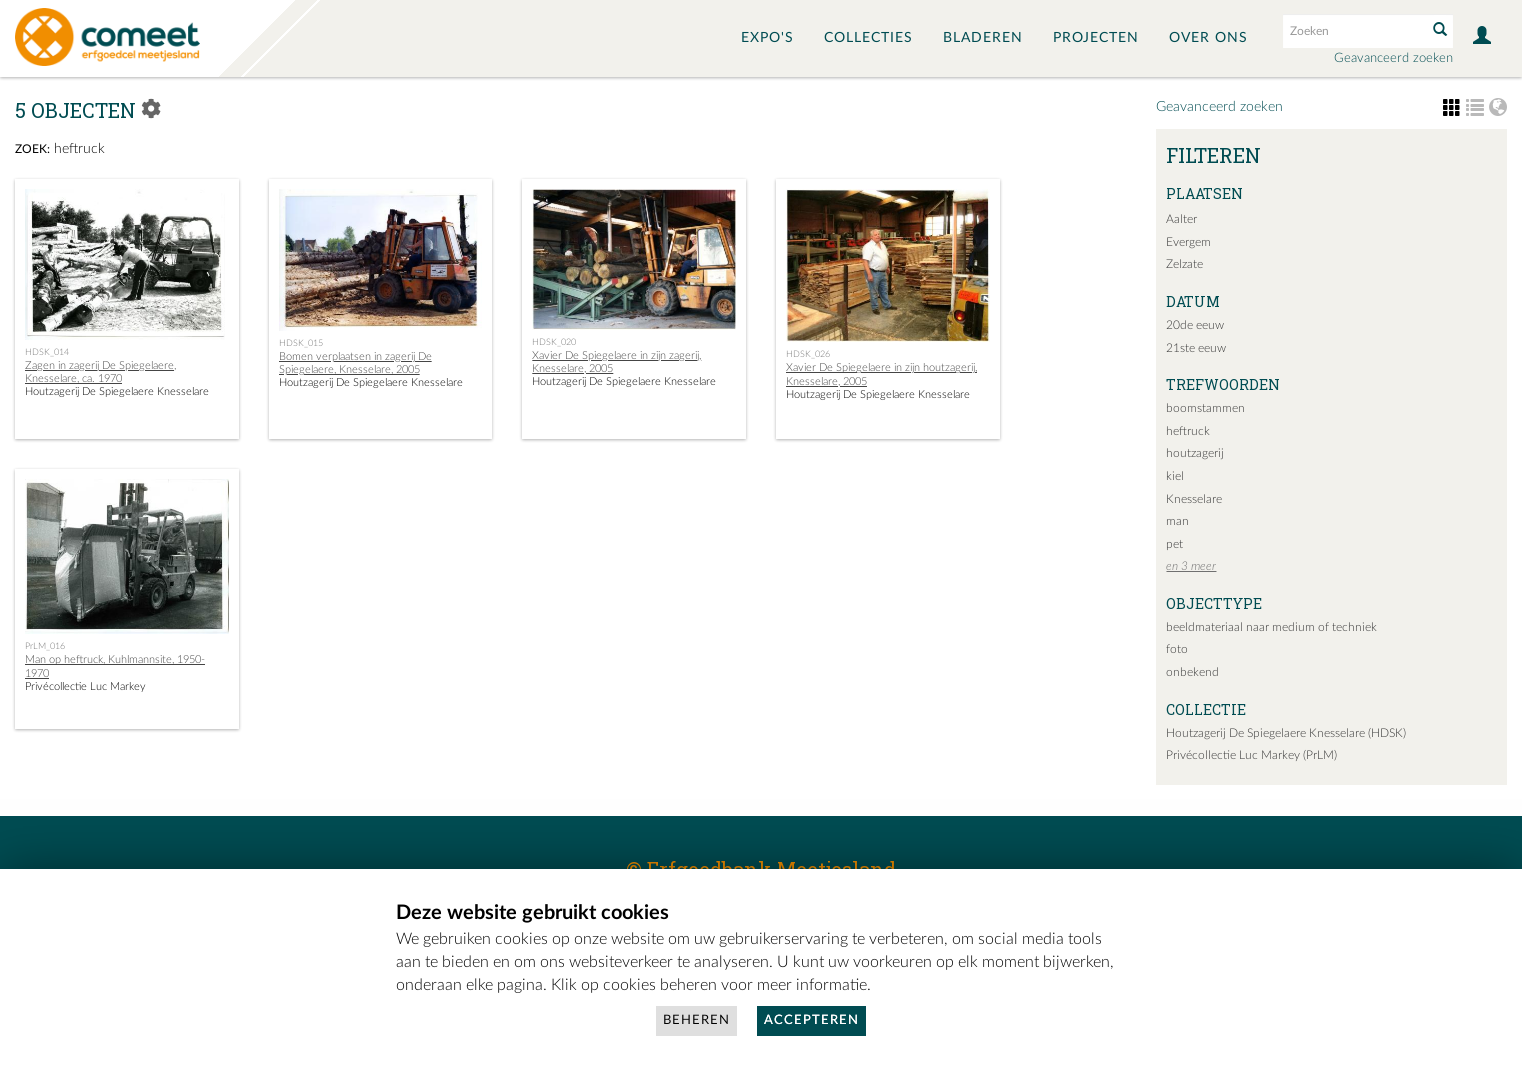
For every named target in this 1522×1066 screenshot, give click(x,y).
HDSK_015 (301, 343)
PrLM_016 (45, 646)
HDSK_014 (47, 352)
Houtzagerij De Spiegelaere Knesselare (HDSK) (1286, 733)
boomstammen (1205, 408)
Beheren (696, 1020)
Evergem (1188, 242)
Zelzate (1184, 264)
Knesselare (1194, 499)
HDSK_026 (808, 354)
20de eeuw (1195, 325)
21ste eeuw (1196, 348)
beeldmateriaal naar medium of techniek (1271, 627)
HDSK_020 (554, 342)
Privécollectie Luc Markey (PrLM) (1251, 755)
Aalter (1181, 219)
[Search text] (1353, 31)
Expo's (767, 38)
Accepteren (811, 1020)
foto (1177, 649)
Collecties (868, 38)
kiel (1175, 476)
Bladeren (983, 38)
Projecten (1096, 38)
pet (1174, 544)
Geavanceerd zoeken (1393, 58)
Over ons (1208, 38)
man (1177, 521)
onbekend (1192, 672)
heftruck (1188, 431)
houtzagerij (1195, 453)
